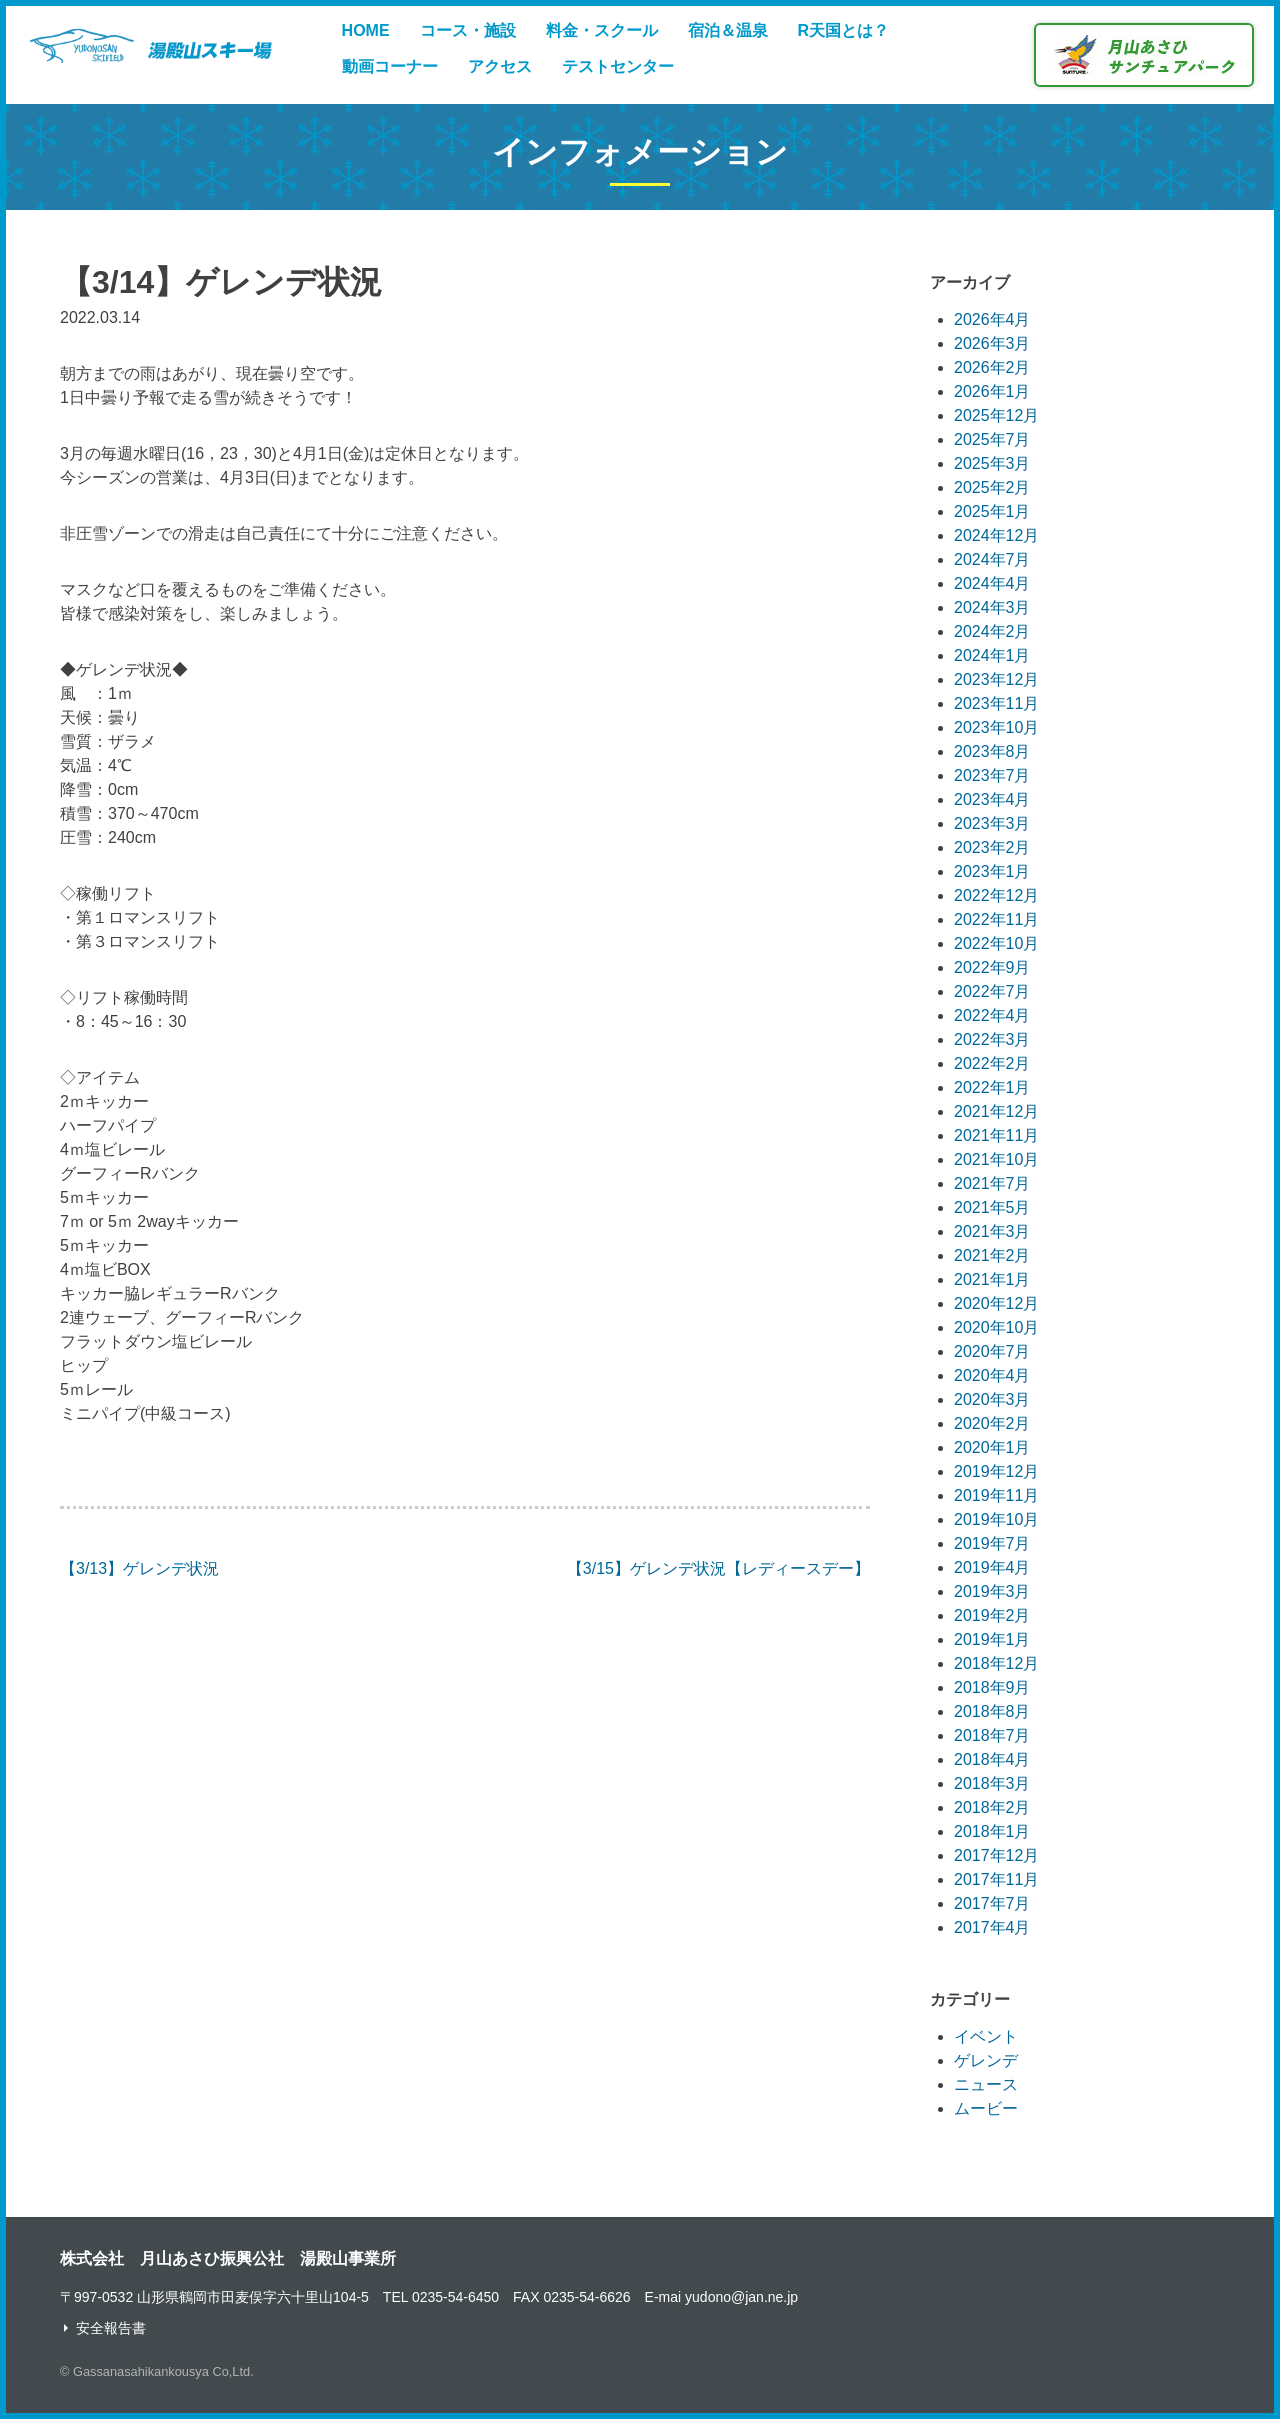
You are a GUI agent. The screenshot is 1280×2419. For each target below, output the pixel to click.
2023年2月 (992, 847)
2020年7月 (992, 1351)
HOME (366, 30)
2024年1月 (992, 655)
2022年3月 (992, 1039)
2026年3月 (992, 343)
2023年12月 (996, 679)
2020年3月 (992, 1399)
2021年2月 (992, 1255)
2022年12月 (996, 895)
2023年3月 (992, 823)
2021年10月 (996, 1159)
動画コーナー (390, 66)
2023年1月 (992, 871)
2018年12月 (996, 1663)
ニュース (986, 2084)
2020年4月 (992, 1375)
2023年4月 (992, 799)
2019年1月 (992, 1639)
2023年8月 (992, 751)
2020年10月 (996, 1327)
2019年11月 (996, 1495)
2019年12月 (996, 1471)
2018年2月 (992, 1807)
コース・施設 (468, 30)
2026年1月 (992, 391)
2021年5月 (992, 1207)
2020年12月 (996, 1303)
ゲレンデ (986, 2060)
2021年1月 (992, 1279)
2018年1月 (992, 1831)
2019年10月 (996, 1519)
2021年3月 (992, 1231)
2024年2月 (992, 631)
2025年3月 (992, 463)
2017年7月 (992, 1903)
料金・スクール (602, 30)
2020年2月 (992, 1423)
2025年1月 (992, 511)
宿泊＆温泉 (728, 30)
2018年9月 (992, 1687)
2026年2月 (992, 367)
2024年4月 (992, 583)
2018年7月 (992, 1735)
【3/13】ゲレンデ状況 (139, 1568)
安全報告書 (111, 2328)
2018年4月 (992, 1759)
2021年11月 (996, 1135)
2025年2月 (992, 487)
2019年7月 (992, 1543)
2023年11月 (996, 703)
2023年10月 (996, 727)
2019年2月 (992, 1615)
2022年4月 (992, 1015)
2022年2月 (992, 1063)
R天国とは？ (844, 30)
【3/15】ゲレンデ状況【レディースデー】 (718, 1568)
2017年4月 (992, 1927)
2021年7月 (992, 1183)
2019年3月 (992, 1591)
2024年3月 (992, 607)
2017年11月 (996, 1879)
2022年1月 (992, 1087)
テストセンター (618, 66)
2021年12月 (996, 1111)
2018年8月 (992, 1711)
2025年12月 (996, 415)
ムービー (986, 2108)
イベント (986, 2036)
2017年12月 (996, 1855)
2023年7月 (992, 775)
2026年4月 (992, 319)
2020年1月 (992, 1447)
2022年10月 (996, 943)
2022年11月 (996, 919)
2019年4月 (992, 1567)
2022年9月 (992, 967)
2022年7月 (992, 991)
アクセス (500, 66)
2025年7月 (992, 439)
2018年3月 (992, 1783)
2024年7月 (992, 559)
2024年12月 (996, 535)
